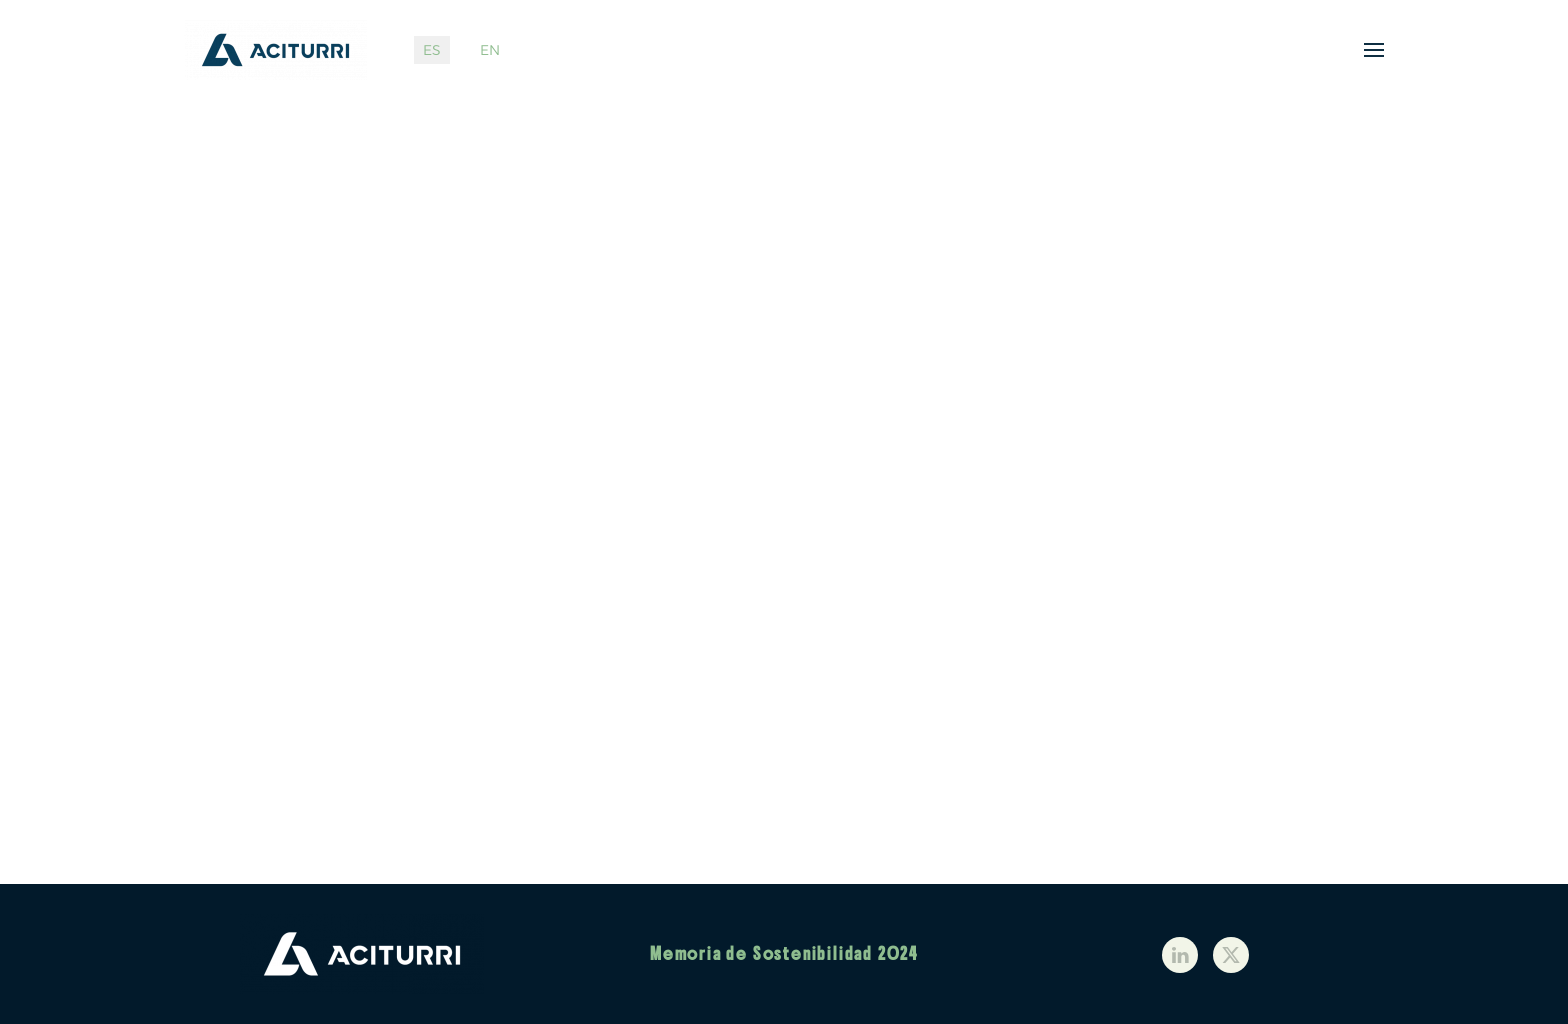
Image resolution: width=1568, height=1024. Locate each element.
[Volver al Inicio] (279, 50)
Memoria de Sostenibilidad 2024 (784, 954)
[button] (1374, 50)
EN (490, 50)
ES (432, 50)
